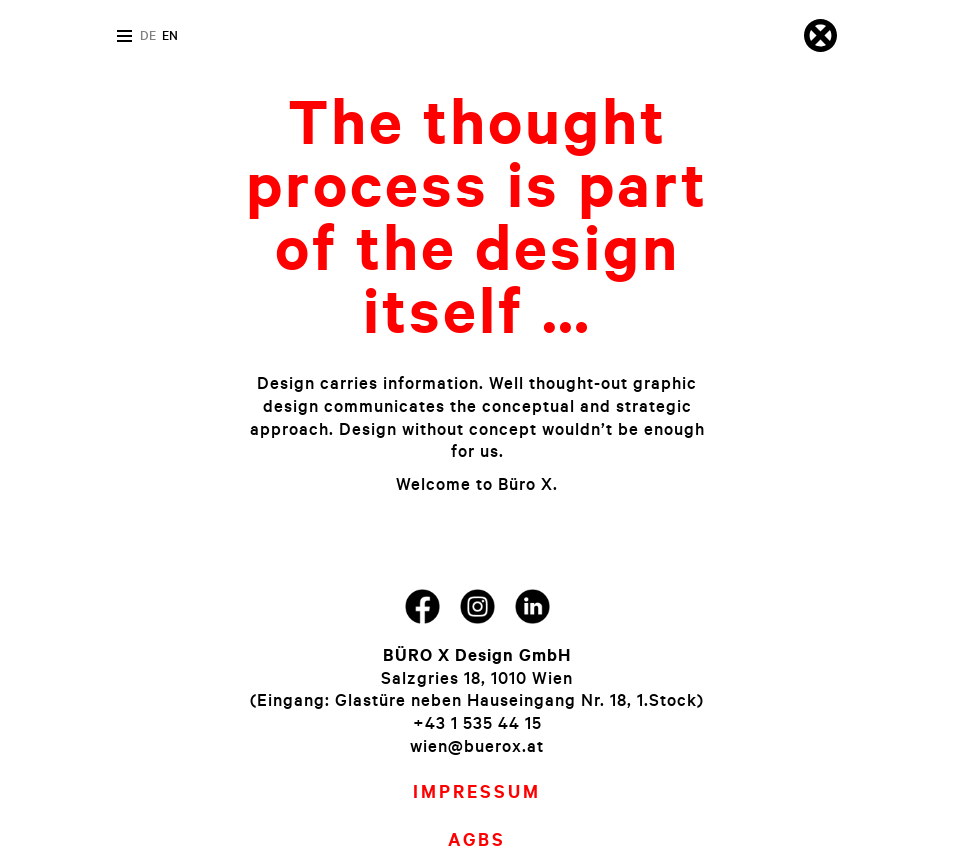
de (148, 35)
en (170, 35)
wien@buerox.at (477, 745)
